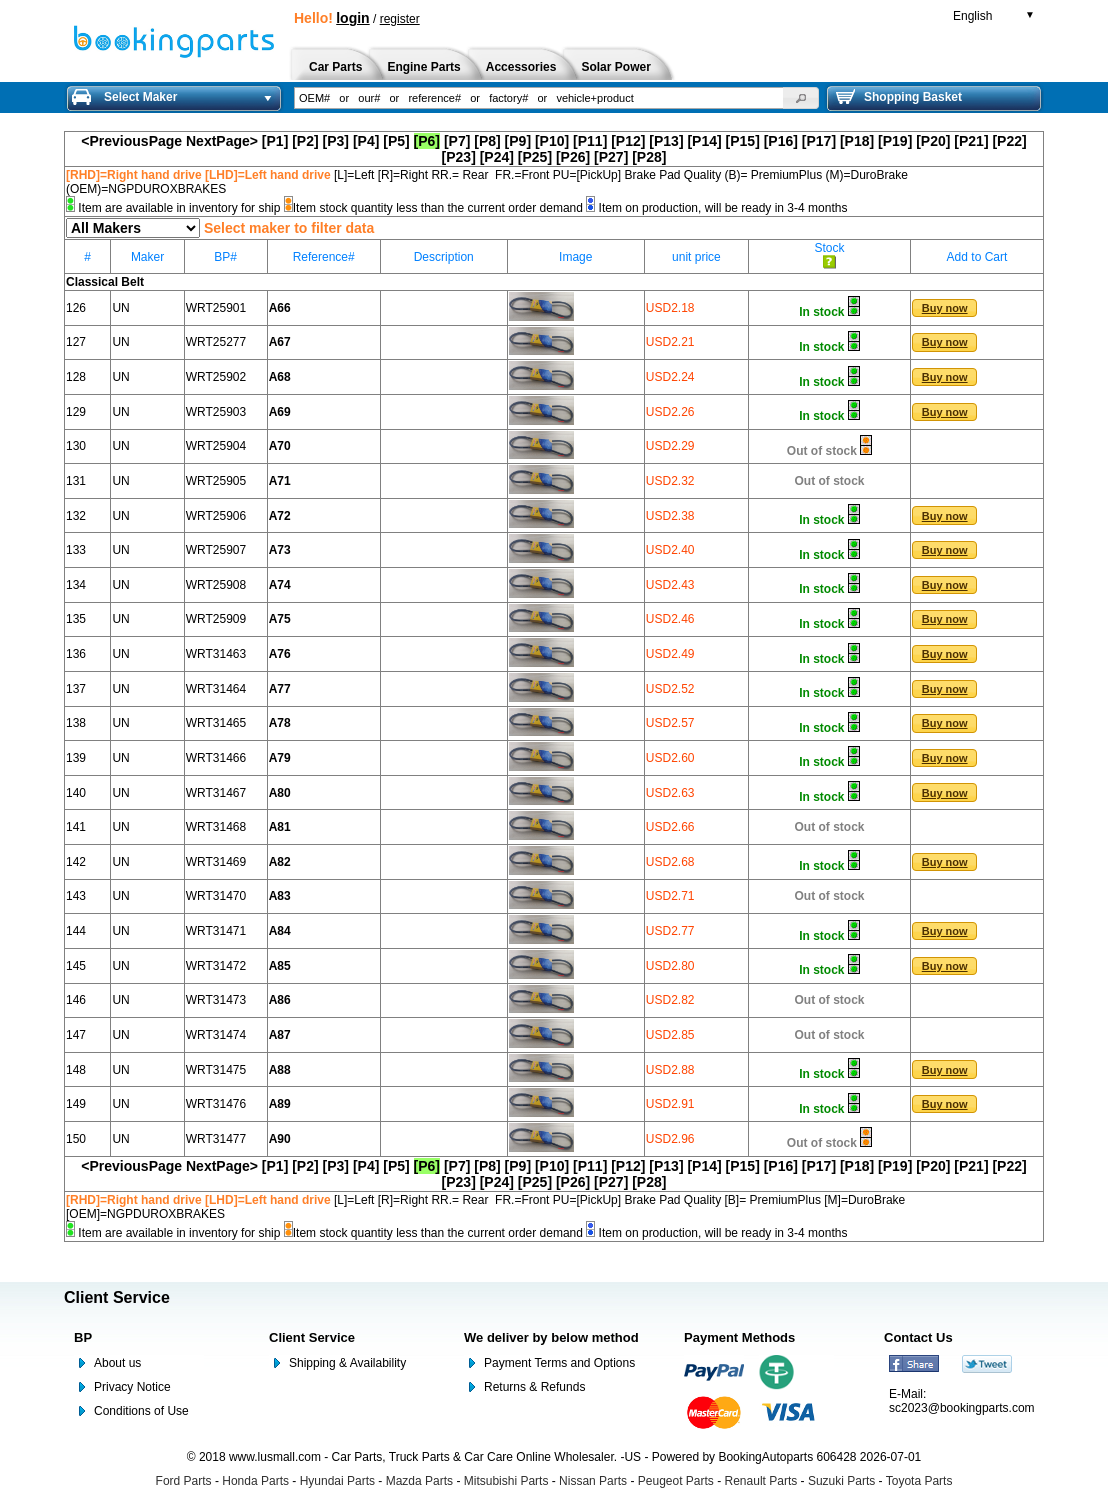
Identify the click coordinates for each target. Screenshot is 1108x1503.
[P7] (457, 141)
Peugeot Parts (676, 1481)
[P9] (518, 141)
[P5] (396, 141)
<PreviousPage (131, 141)
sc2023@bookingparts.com (962, 1408)
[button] (801, 98)
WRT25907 (216, 550)
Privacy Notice (132, 1387)
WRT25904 (216, 446)
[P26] (573, 157)
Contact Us (918, 1337)
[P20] (933, 141)
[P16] (781, 141)
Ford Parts (184, 1481)
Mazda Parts (419, 1481)
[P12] (628, 141)
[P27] (611, 157)
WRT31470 (216, 896)
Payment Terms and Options (559, 1363)
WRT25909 (216, 619)
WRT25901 (216, 308)
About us (117, 1363)
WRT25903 (216, 412)
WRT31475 (216, 1070)
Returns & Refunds (534, 1387)
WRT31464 (216, 689)
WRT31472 (216, 966)
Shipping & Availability (347, 1363)
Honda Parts (255, 1481)
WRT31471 (216, 931)
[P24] (497, 157)
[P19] (895, 141)
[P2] (305, 141)
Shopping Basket (899, 97)
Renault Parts (761, 1481)
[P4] (366, 141)
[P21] (971, 141)
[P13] (666, 141)
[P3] (336, 141)
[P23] (459, 157)
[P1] (275, 141)
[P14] (704, 141)
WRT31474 (216, 1035)
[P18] (857, 141)
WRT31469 (216, 862)
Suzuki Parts (841, 1481)
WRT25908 (216, 585)
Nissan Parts (593, 1481)
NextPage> (222, 141)
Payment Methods (739, 1337)
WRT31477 (216, 1139)
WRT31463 (216, 654)
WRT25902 (216, 377)
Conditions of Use (141, 1411)
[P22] (1009, 141)
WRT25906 (216, 516)
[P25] (535, 157)
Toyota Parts (919, 1481)
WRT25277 (216, 342)
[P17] (819, 141)
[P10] (552, 141)
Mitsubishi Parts (506, 1481)
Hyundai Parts (337, 1481)
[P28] (649, 157)
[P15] (743, 141)
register (400, 19)
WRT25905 (216, 481)
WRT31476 (216, 1104)
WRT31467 (216, 793)
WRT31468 (216, 827)
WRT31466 (216, 758)
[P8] (487, 141)
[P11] (590, 141)
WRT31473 (216, 1000)
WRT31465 (216, 723)
